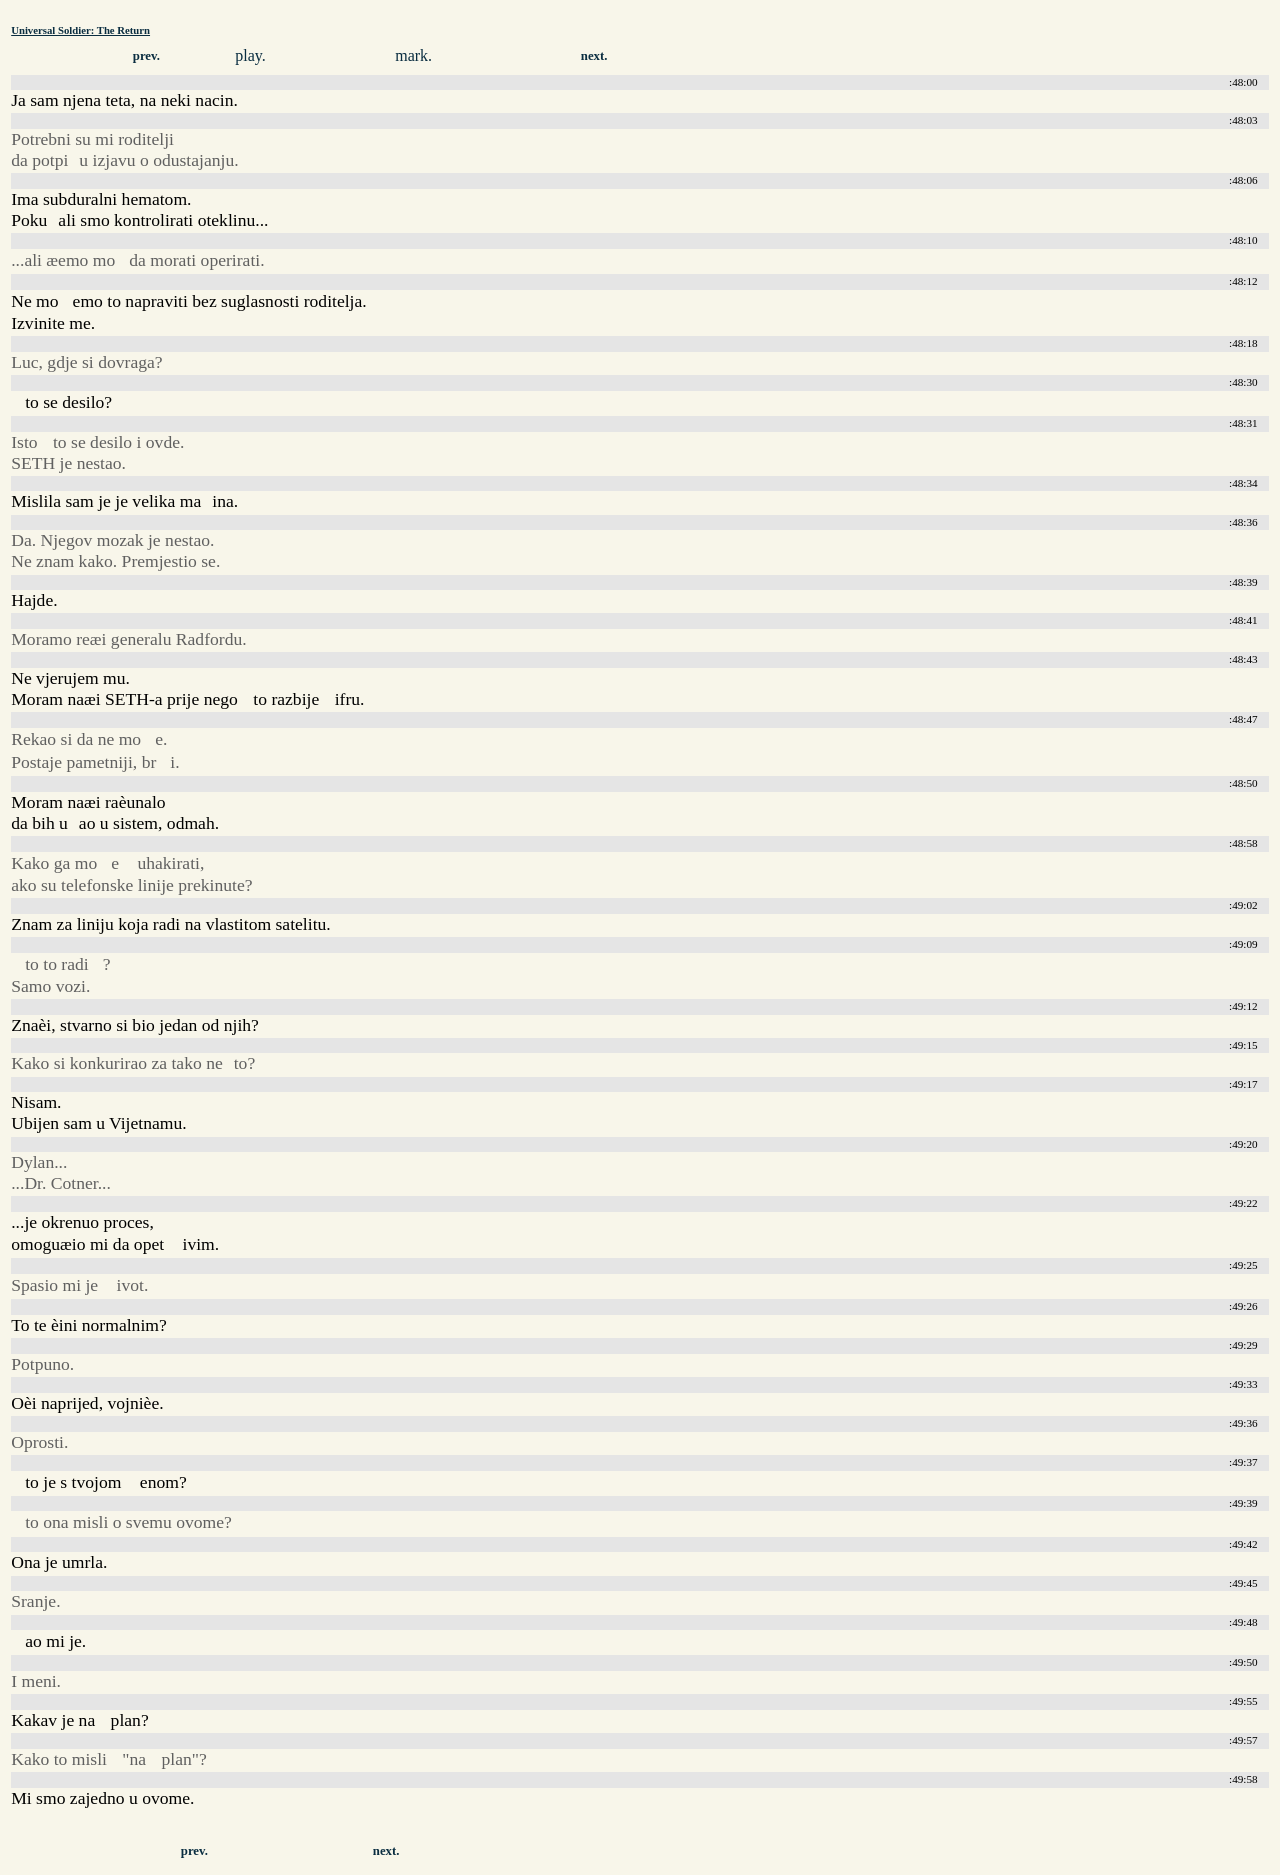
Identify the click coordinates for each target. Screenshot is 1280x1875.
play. (250, 55)
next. (594, 56)
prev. (146, 56)
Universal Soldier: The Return (80, 30)
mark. (413, 55)
